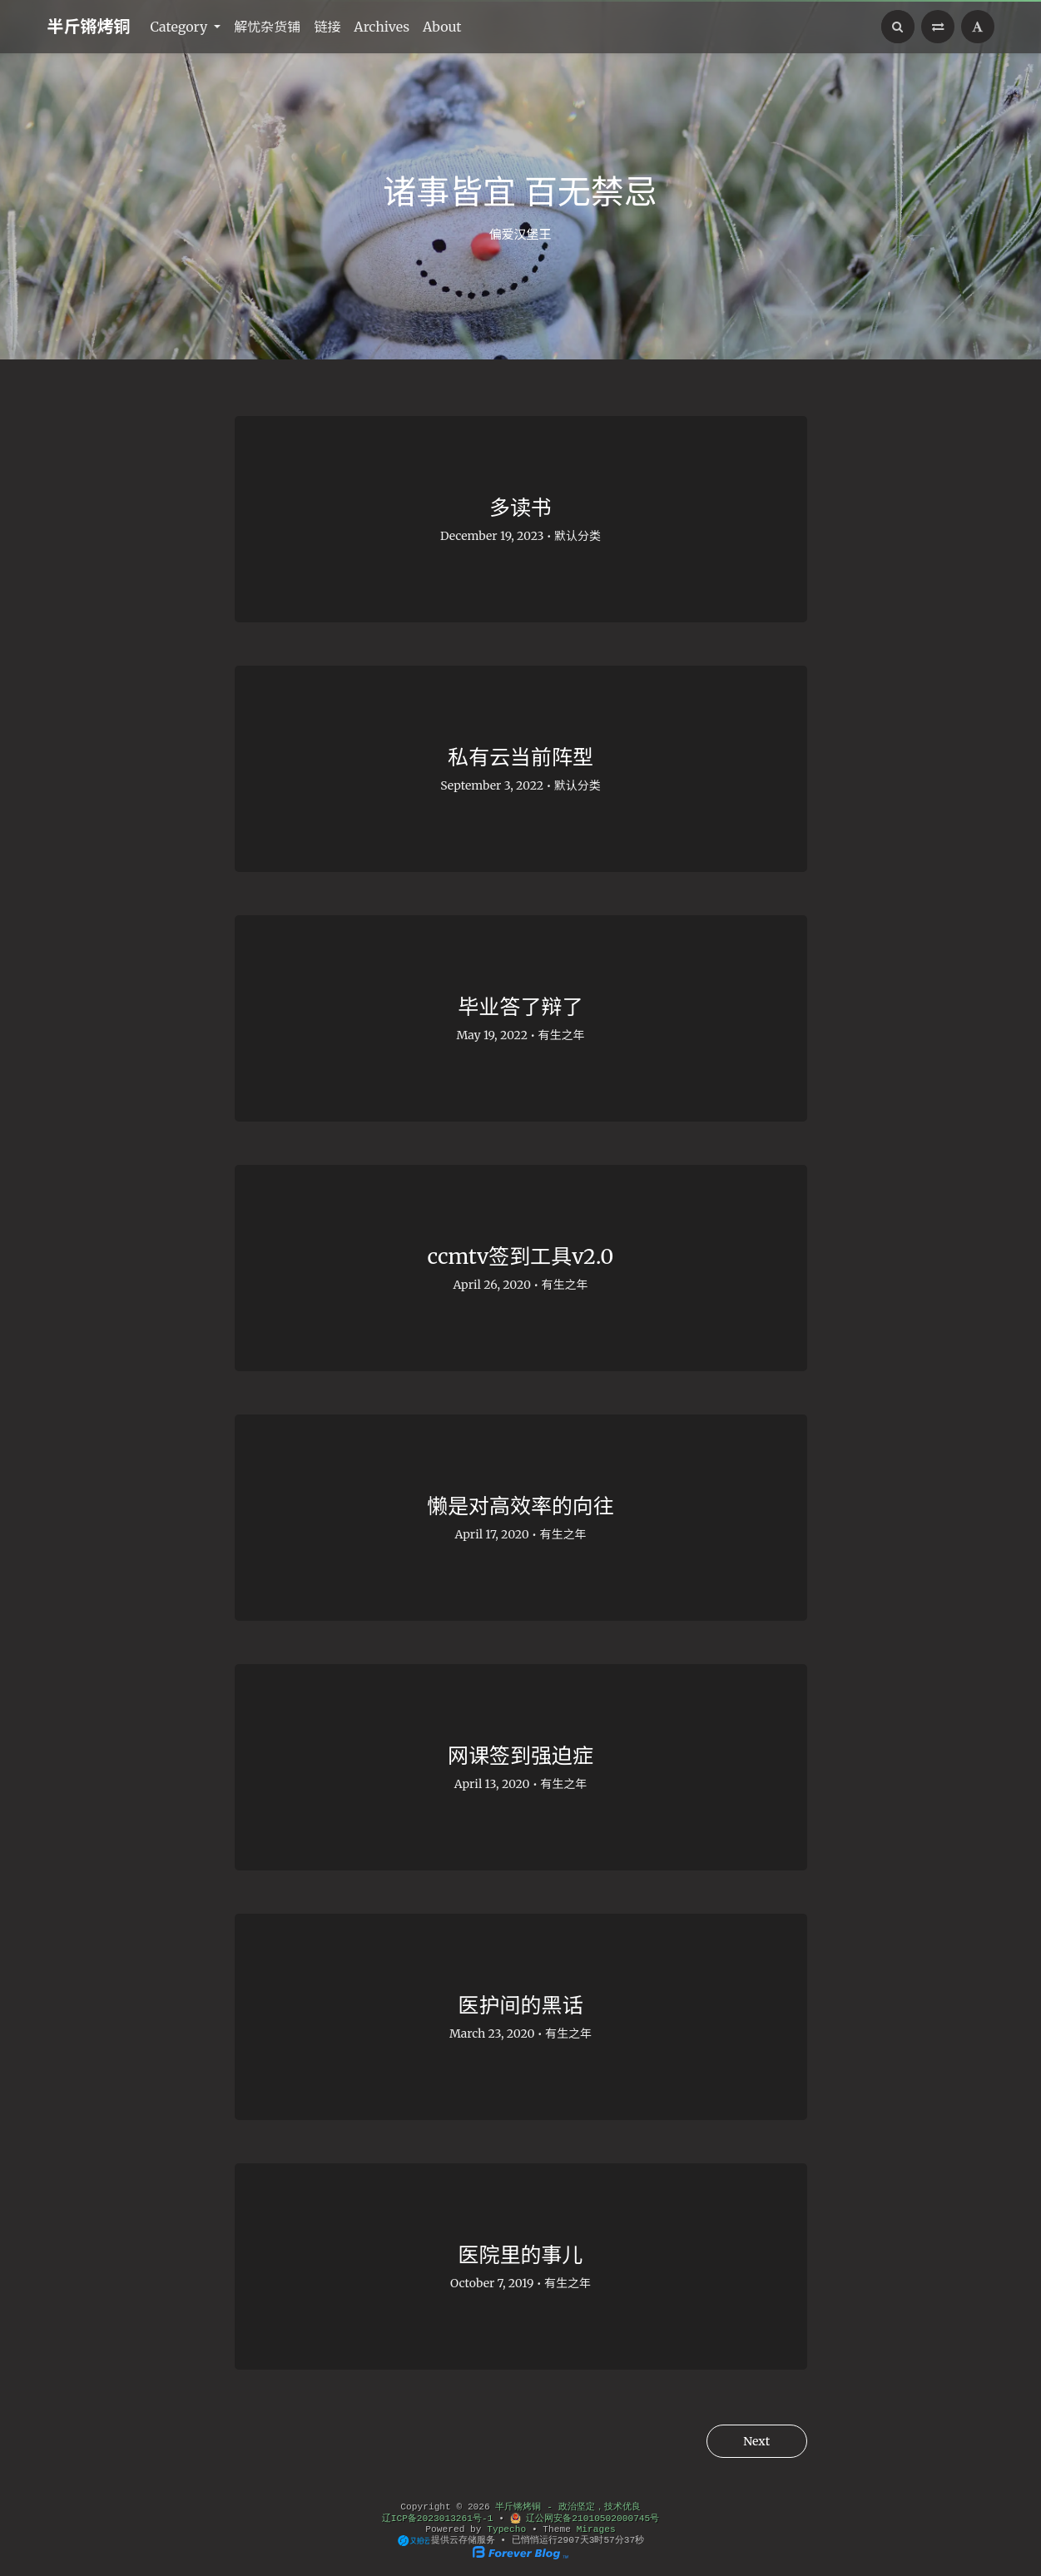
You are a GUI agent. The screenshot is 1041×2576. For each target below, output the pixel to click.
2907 (569, 2540)
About (442, 26)
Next (754, 2441)
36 (629, 2540)
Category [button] (181, 26)
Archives (381, 26)
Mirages (596, 2529)
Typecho (506, 2529)
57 (608, 2540)
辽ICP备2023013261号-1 (437, 2519)
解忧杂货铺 (267, 26)
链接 (327, 26)
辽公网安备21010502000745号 (585, 2519)
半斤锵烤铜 (89, 26)
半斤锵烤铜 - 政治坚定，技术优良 (567, 2507)
